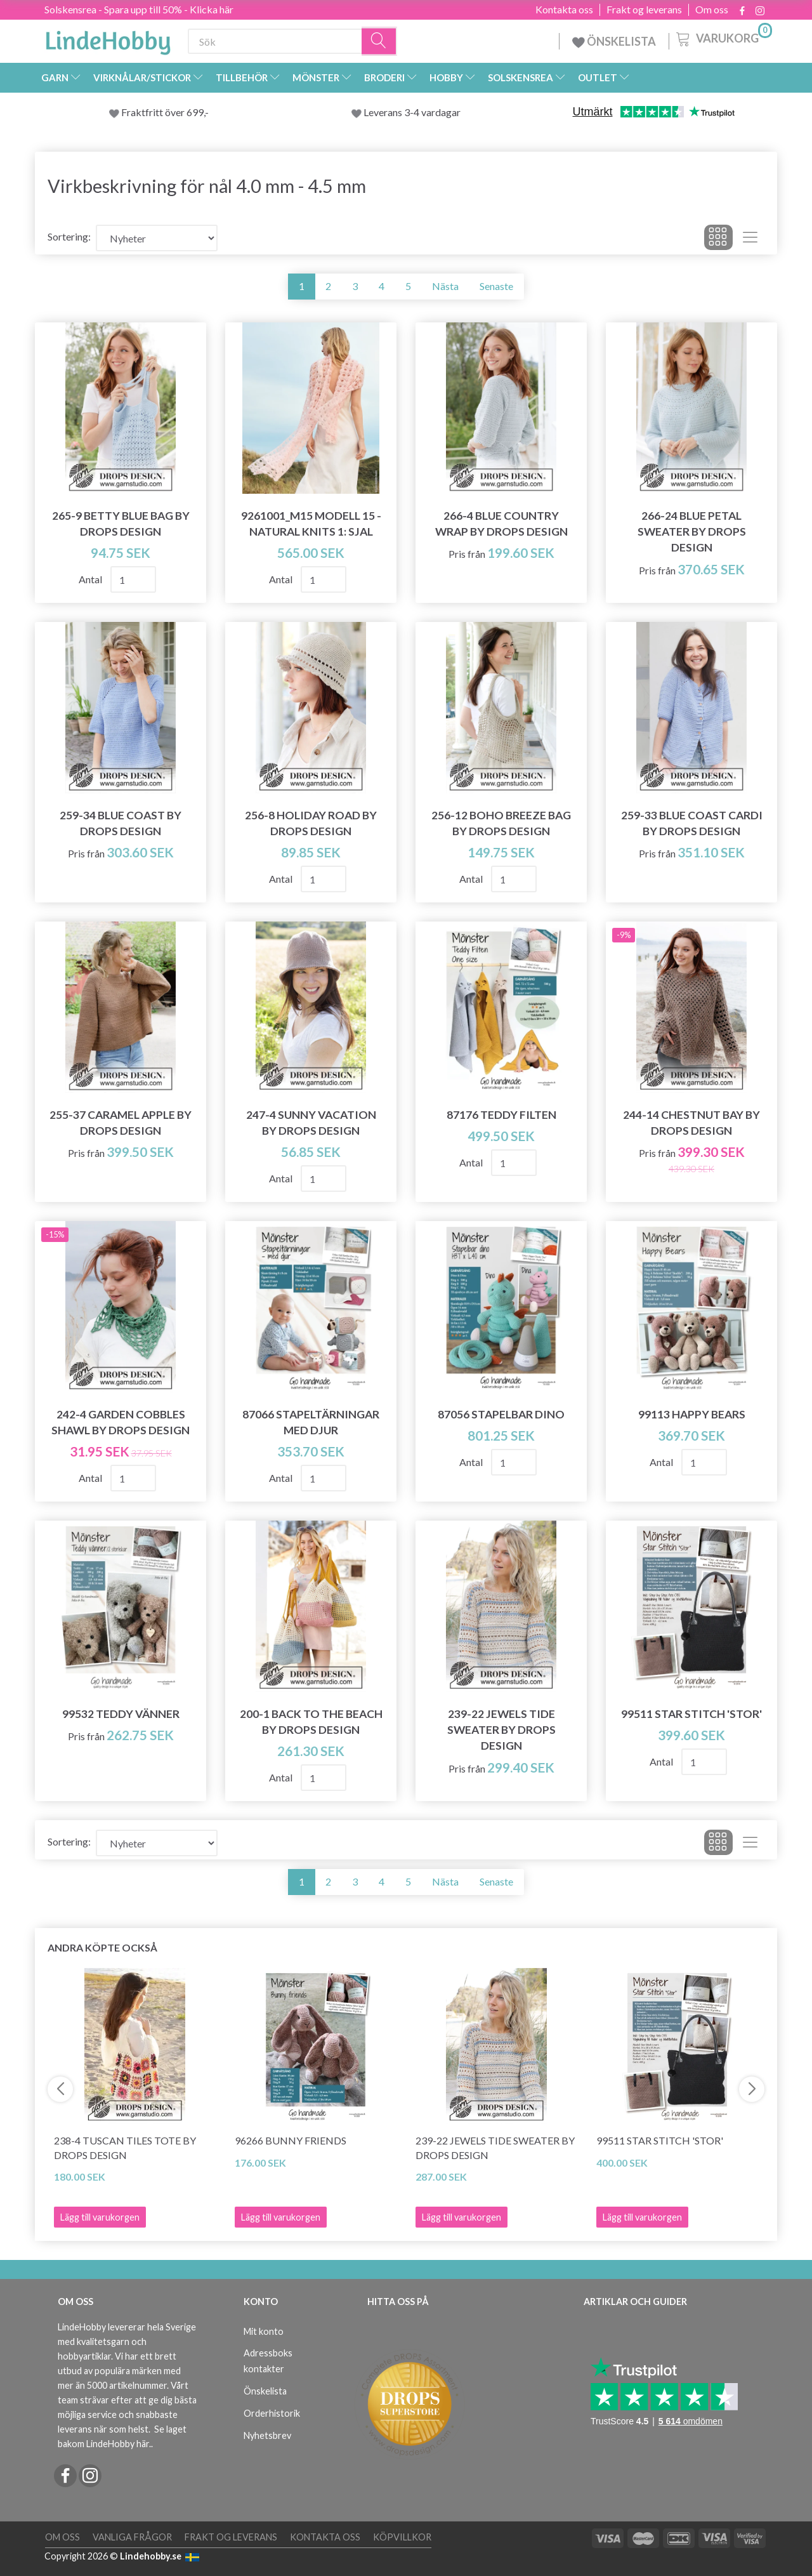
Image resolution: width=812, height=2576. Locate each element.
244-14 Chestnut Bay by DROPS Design (691, 1122)
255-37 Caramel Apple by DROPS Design (120, 1122)
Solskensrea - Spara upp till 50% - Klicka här (138, 9)
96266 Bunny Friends (290, 2140)
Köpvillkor (402, 2537)
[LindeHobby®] (107, 39)
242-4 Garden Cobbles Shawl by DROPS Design (120, 1422)
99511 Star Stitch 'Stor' (691, 1714)
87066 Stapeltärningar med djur (310, 1422)
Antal (91, 579)
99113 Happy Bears (691, 1414)
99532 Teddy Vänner (121, 1714)
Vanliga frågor (132, 2537)
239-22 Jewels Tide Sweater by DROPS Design (501, 1729)
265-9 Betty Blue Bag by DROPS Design (121, 523)
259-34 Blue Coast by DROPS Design (120, 823)
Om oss (711, 9)
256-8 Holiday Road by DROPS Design (311, 823)
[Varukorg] (722, 37)
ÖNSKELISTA (614, 41)
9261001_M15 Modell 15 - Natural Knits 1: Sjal (311, 523)
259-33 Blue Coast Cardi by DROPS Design (692, 823)
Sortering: (69, 236)
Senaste (496, 286)
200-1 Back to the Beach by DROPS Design (311, 1721)
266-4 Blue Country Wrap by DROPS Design (501, 523)
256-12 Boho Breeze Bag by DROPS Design (501, 823)
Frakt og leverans (644, 9)
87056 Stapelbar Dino (501, 1414)
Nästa (445, 286)
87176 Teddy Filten (501, 1114)
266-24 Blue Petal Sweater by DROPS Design (692, 531)
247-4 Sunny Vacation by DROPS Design (311, 1122)
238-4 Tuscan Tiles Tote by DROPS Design (125, 2147)
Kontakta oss (564, 9)
